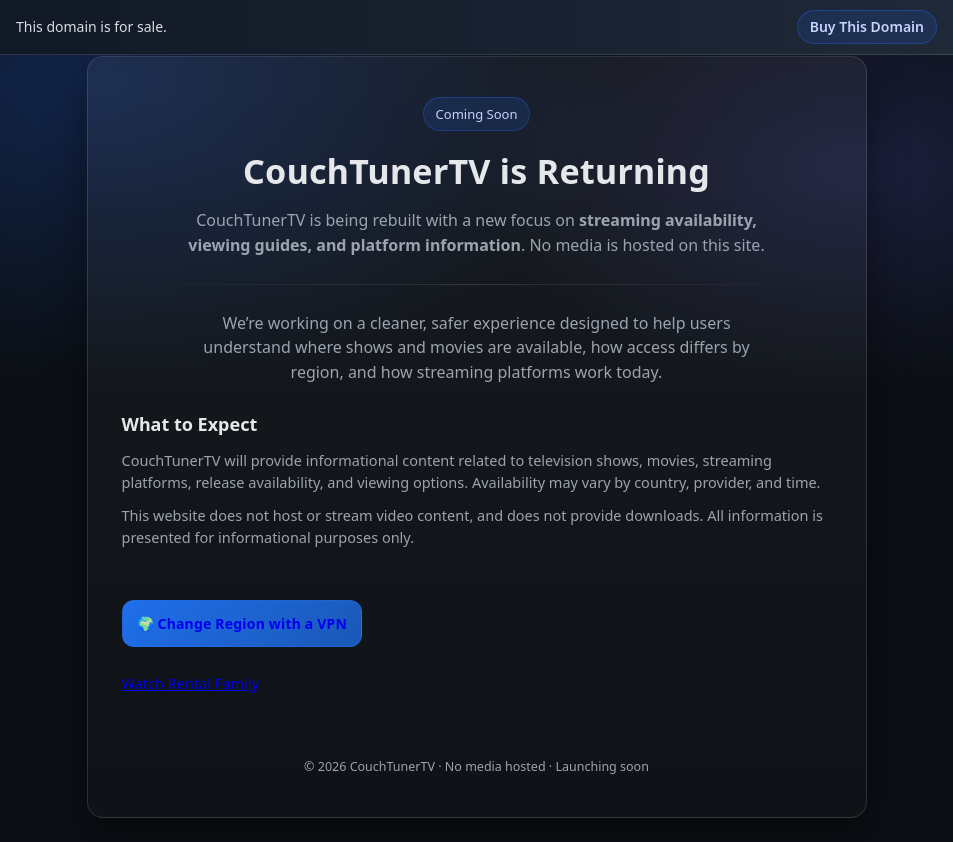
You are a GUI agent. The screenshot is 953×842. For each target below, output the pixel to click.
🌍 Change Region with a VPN (242, 623)
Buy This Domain (867, 26)
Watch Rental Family (190, 683)
